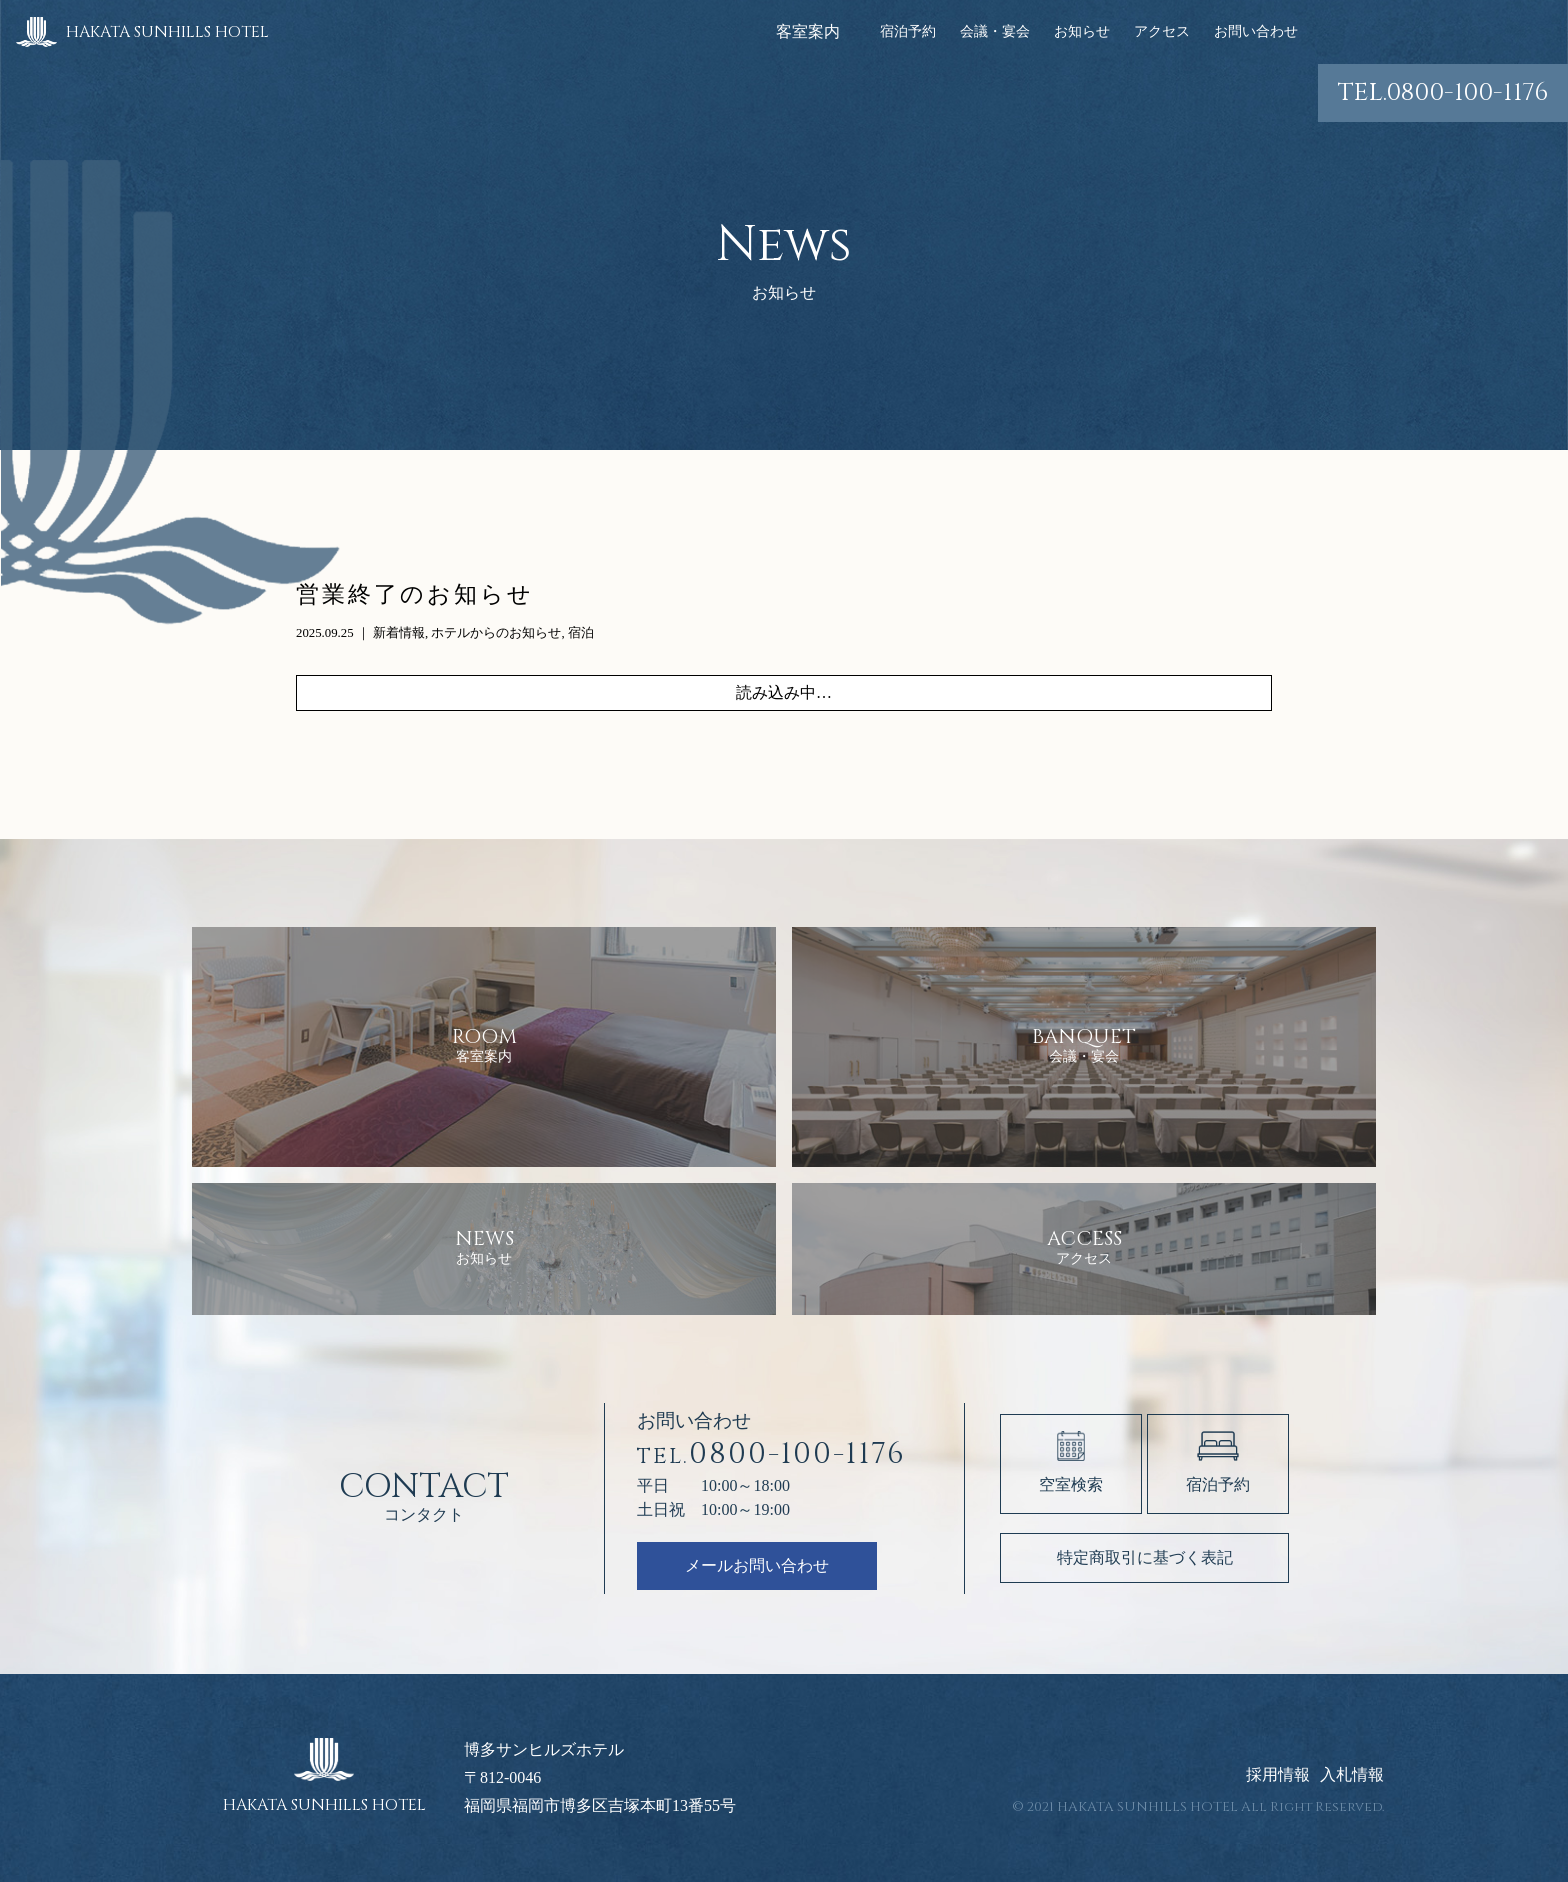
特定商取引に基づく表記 (1145, 1557)
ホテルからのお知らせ (496, 633)
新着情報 (399, 633)
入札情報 (1352, 1775)
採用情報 (1278, 1775)
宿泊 (581, 633)
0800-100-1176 (1443, 92)
